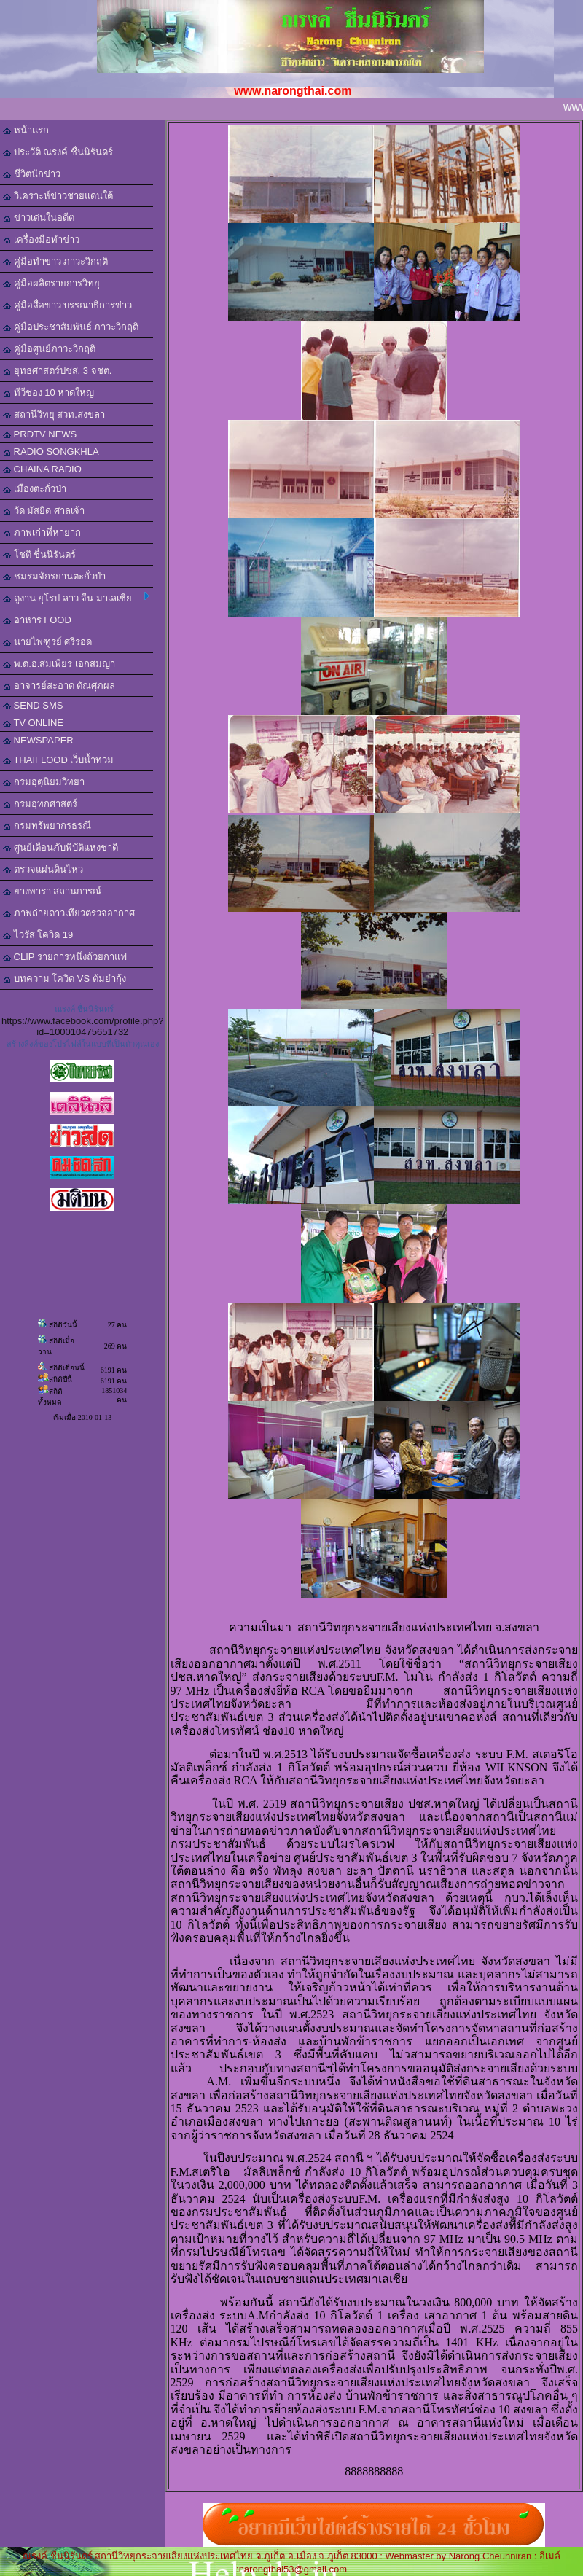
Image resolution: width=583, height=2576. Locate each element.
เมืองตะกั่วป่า (34, 488)
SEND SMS (33, 705)
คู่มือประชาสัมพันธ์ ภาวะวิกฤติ (70, 326)
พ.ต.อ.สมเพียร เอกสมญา (59, 663)
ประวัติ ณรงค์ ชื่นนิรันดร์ (58, 152)
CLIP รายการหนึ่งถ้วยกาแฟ (65, 956)
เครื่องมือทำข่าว (41, 239)
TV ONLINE (33, 722)
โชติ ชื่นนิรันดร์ (39, 554)
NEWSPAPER (38, 740)
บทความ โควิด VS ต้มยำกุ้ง (64, 978)
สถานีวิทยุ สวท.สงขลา (54, 414)
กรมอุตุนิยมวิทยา (44, 781)
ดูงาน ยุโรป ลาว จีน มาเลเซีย (76, 598)
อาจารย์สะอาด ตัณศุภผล (59, 685)
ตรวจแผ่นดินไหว (43, 869)
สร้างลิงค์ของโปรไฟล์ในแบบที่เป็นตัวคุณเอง (83, 1043)
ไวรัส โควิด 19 (38, 934)
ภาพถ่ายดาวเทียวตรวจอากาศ (69, 913)
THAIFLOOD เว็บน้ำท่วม (58, 759)
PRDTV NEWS (40, 434)
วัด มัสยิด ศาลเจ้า (44, 510)
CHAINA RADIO (42, 469)
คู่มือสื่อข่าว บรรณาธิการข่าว (67, 305)
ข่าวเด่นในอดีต (38, 217)
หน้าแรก (26, 130)
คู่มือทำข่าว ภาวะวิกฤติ (55, 261)
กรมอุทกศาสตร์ (40, 803)
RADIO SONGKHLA (51, 451)
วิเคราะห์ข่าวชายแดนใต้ (58, 195)
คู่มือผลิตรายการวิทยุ (51, 283)
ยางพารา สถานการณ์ (52, 891)
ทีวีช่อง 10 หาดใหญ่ (48, 392)
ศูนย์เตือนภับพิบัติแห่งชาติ (60, 847)
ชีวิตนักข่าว (31, 173)
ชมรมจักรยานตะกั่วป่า (54, 576)
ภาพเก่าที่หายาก (42, 532)
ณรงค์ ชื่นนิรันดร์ (84, 1008)
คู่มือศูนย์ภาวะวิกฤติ (49, 348)
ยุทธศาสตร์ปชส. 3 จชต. (57, 370)
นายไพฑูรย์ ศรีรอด (47, 641)
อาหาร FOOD (37, 619)
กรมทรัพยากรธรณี (47, 825)
